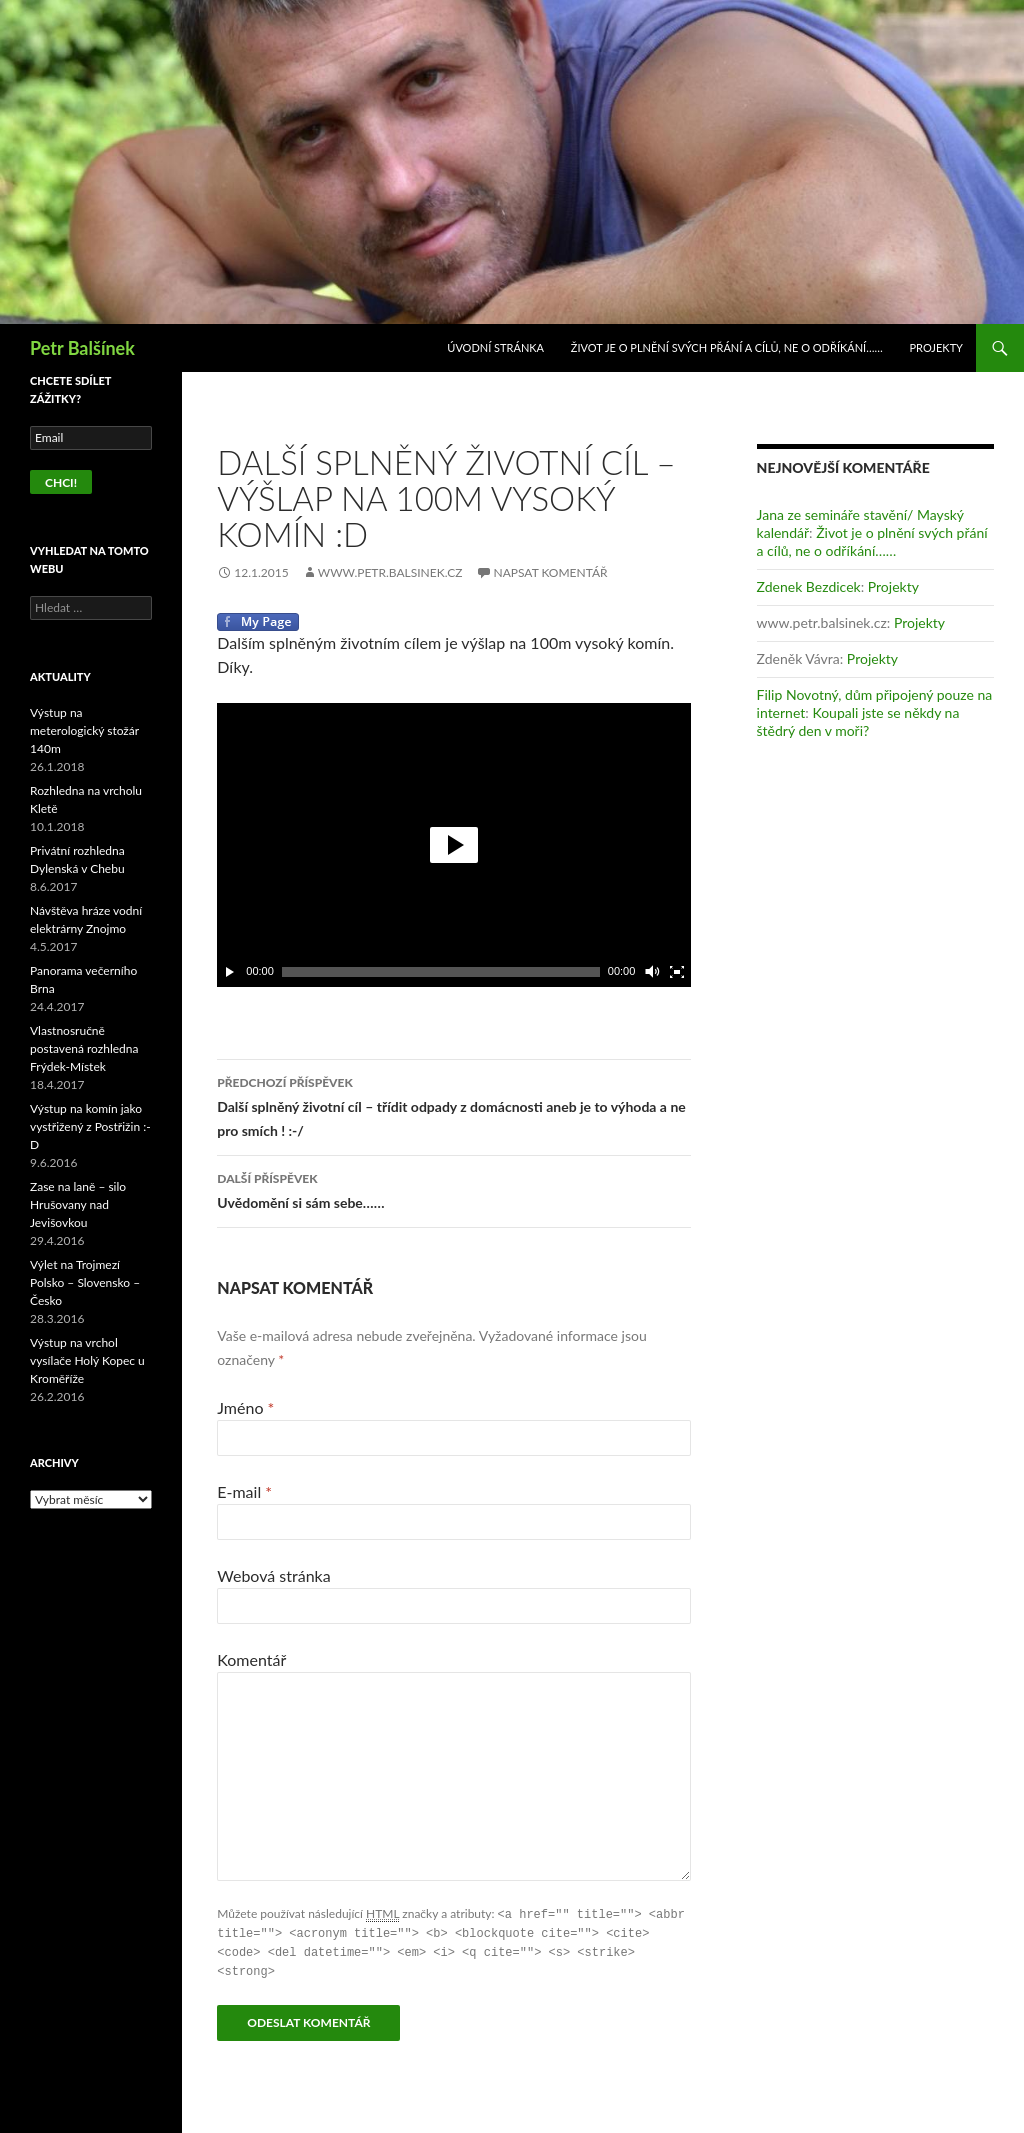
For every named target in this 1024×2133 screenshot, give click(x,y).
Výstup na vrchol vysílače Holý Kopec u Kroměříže (87, 1360)
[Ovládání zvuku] (651, 972)
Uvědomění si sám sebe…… (454, 1189)
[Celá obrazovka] (677, 972)
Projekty (936, 347)
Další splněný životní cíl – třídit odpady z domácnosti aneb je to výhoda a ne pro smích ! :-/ (454, 1105)
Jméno (245, 1407)
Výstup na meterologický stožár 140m (84, 730)
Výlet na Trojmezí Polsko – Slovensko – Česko (85, 1282)
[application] (454, 845)
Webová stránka (273, 1575)
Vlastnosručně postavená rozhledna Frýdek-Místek (84, 1048)
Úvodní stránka (495, 347)
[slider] (441, 972)
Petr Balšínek (82, 348)
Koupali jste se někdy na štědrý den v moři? (858, 721)
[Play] (230, 972)
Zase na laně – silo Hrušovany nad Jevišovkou (78, 1204)
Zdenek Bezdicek (809, 586)
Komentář (251, 1659)
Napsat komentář (551, 572)
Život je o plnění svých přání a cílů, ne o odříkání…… (727, 347)
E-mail (244, 1491)
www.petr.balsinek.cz (390, 572)
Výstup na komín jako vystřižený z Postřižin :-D (90, 1126)
